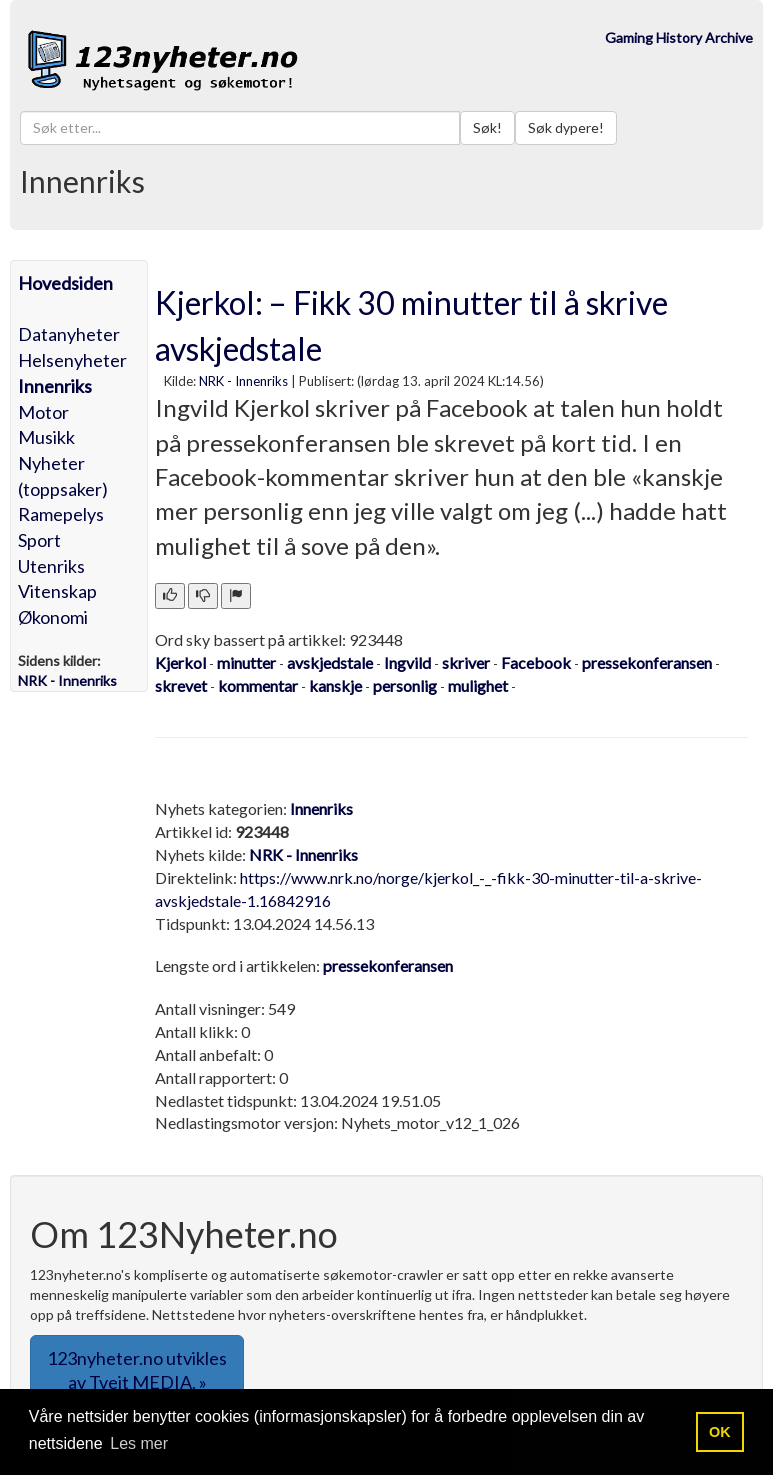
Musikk (46, 437)
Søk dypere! (566, 127)
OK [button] (720, 1432)
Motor (43, 412)
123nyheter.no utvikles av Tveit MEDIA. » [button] (137, 1370)
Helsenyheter (72, 360)
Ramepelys (61, 514)
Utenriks (51, 566)
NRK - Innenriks (243, 381)
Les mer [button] (139, 1443)
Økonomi (53, 617)
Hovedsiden (65, 283)
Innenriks (55, 386)
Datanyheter (69, 334)
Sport (39, 540)
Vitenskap (57, 591)
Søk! (487, 127)
